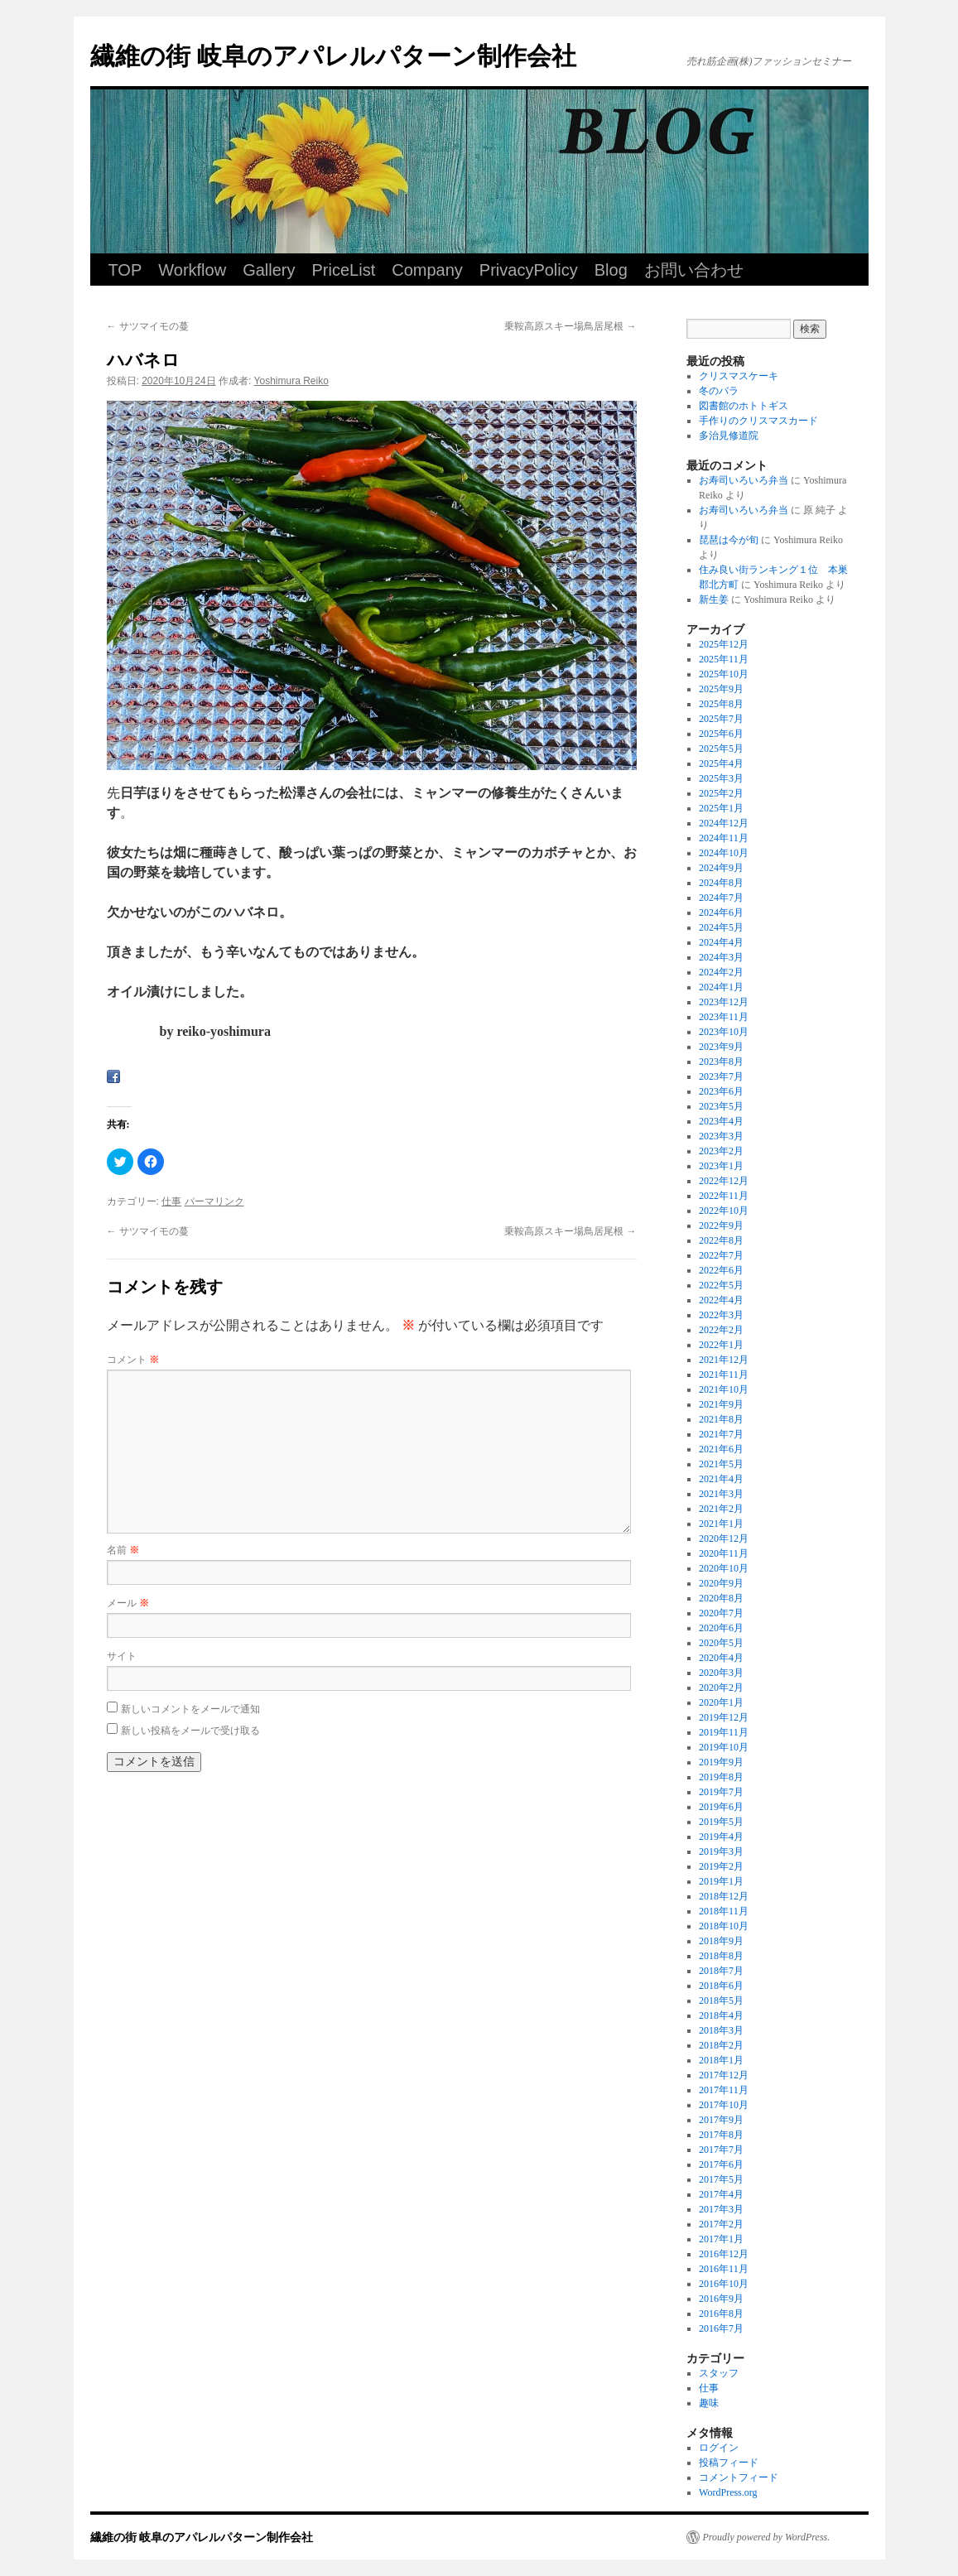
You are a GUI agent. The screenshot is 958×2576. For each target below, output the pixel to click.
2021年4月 (721, 1479)
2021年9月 (721, 1404)
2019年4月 (721, 1836)
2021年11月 (724, 1374)
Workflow (192, 270)
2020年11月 (724, 1553)
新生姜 (714, 599)
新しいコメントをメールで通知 (190, 1709)
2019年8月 (721, 1777)
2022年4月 (721, 1300)
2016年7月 (721, 2328)
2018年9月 (721, 1941)
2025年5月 (721, 748)
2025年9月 (721, 689)
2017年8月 (721, 2134)
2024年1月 (721, 987)
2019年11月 (724, 1732)
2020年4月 (721, 1658)
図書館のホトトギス (743, 406)
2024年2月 (721, 972)
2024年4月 (721, 942)
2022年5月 (721, 1285)
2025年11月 (724, 659)
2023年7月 (721, 1076)
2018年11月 (724, 1911)
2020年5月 (721, 1643)
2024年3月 (721, 957)
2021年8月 (721, 1419)
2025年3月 (721, 778)
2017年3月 (721, 2209)
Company (427, 270)
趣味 (709, 2403)
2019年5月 (721, 1821)
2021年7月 (721, 1434)
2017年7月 (721, 2149)
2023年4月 (721, 1121)
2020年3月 (721, 1672)
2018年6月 (721, 1985)
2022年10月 (724, 1210)
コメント (133, 1359)
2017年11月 (724, 2090)
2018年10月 (724, 1926)
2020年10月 (724, 1568)
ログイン (719, 2447)
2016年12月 (724, 2254)
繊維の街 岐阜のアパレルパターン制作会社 (333, 56)
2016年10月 (724, 2284)
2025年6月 (721, 733)
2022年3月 (721, 1315)
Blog (611, 270)
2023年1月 (721, 1166)
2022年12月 (724, 1181)
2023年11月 (724, 1017)
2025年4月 (721, 763)
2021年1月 (721, 1523)
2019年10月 (724, 1747)
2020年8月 (721, 1598)
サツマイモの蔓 (148, 326)
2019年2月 (721, 1866)
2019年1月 (721, 1881)
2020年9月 (721, 1583)
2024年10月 (724, 853)
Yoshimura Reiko (291, 381)
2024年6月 (721, 912)
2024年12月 (724, 823)
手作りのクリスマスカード (758, 420)
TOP (125, 270)
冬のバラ (719, 391)
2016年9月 (721, 2298)
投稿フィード (728, 2462)
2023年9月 (721, 1046)
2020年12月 (724, 1538)
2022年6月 (721, 1270)
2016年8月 (721, 2313)
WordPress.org (728, 2492)
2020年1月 (721, 1702)
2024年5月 (721, 927)
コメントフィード (738, 2477)
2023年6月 (721, 1091)
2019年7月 (721, 1792)
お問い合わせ (694, 270)
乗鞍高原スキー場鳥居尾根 (570, 326)
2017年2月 (721, 2224)
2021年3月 (721, 1494)
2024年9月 (721, 868)
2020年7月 (721, 1613)
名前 (123, 1550)
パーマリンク (214, 1201)
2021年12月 (724, 1359)
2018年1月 (721, 2060)
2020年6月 (721, 1628)
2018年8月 (721, 1956)
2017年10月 (724, 2105)
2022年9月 (721, 1225)
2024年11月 (724, 838)
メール (128, 1603)
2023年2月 (721, 1151)
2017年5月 (721, 2179)
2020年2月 (721, 1687)
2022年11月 (724, 1195)
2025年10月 (724, 674)
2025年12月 (724, 644)
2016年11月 (724, 2269)
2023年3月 (721, 1136)
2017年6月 (721, 2164)
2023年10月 (724, 1032)
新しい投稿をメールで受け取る (190, 1730)
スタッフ (719, 2373)
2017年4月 (721, 2194)
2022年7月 (721, 1255)
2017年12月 (724, 2075)
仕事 (171, 1201)
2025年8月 (721, 704)
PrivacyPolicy (528, 270)
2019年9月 (721, 1762)
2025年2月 (721, 793)
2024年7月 (721, 897)
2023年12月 (724, 1002)
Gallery (269, 270)
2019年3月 (721, 1851)
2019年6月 (721, 1807)
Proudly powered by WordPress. (766, 2537)
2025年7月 (721, 719)
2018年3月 (721, 2030)
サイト (122, 1656)
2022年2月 (721, 1330)
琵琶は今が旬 (728, 540)
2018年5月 (721, 2000)
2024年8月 (721, 882)
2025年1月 (721, 808)
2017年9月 (721, 2120)
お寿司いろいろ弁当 (743, 480)
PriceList (344, 270)
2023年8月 (721, 1061)
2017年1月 (721, 2239)
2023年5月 (721, 1106)
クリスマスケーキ (738, 376)
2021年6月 (721, 1449)
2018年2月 (721, 2045)
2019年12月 (724, 1717)
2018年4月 (721, 2015)
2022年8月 (721, 1240)
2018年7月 (721, 1971)
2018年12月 (724, 1896)
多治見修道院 (728, 435)
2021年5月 (721, 1464)
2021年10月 (724, 1389)
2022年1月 (721, 1345)
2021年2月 (721, 1508)
